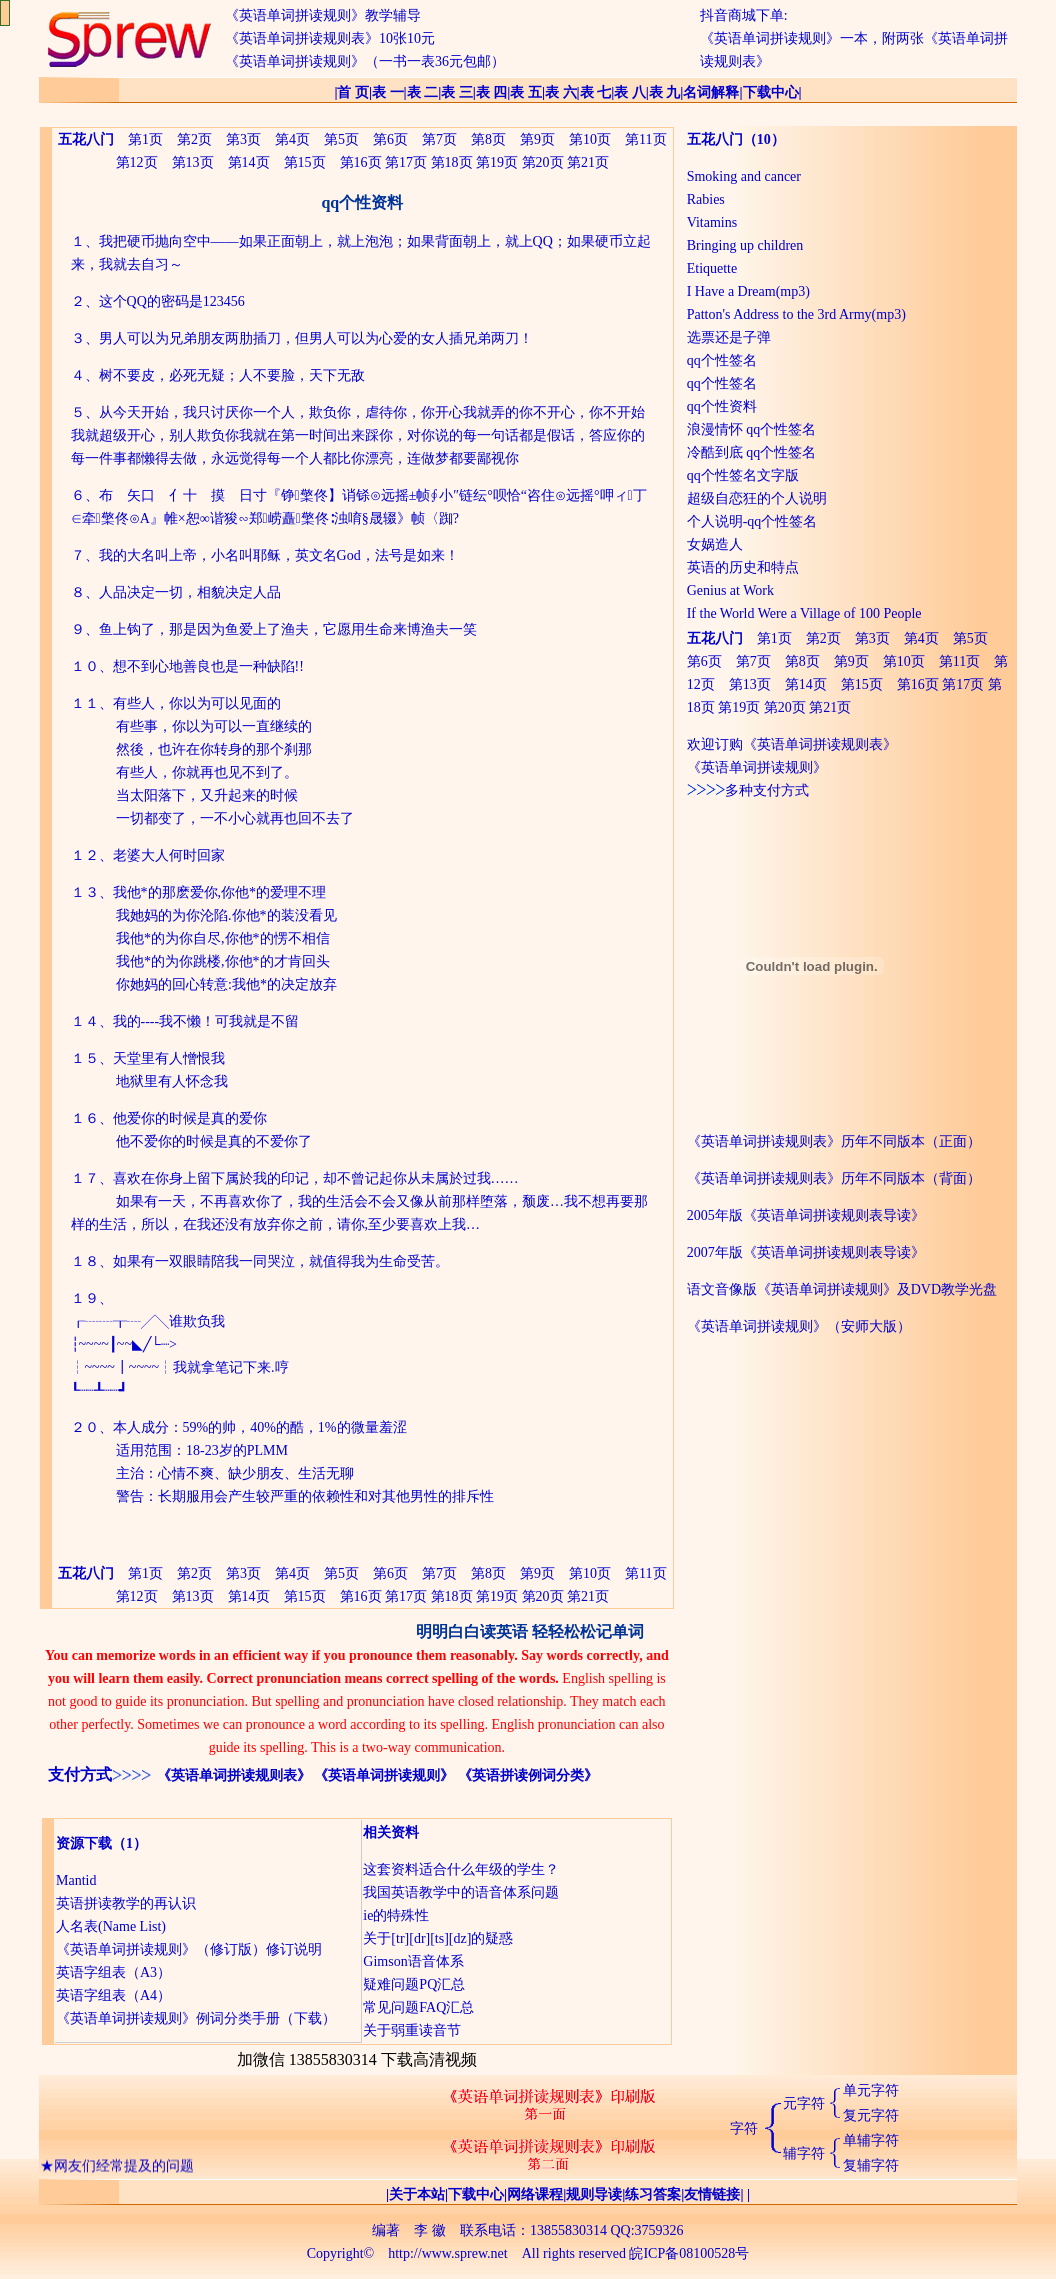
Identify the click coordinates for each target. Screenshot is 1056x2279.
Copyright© (340, 2253)
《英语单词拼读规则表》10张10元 (330, 38)
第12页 (137, 162)
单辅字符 (871, 2140)
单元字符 (871, 2090)
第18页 (452, 162)
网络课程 (535, 2194)
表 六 (561, 92)
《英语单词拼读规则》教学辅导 (323, 15)
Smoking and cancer (744, 176)
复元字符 (871, 2115)
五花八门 (715, 139)
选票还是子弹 (729, 337)
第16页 (361, 162)
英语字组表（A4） (113, 1995)
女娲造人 (715, 544)
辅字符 (804, 2153)
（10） (764, 139)
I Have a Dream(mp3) (748, 291)
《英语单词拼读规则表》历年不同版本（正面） (834, 1141)
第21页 (588, 162)
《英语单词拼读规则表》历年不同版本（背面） (834, 1178)
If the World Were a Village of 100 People (804, 613)
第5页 (341, 139)
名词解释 (711, 92)
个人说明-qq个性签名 (752, 521)
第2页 (194, 139)
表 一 (388, 92)
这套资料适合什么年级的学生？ (461, 1869)
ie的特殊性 (396, 1915)
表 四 (492, 92)
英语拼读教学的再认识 (126, 1903)
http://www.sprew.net (448, 2253)
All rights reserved (574, 2253)
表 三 (457, 92)
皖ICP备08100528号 (689, 2253)
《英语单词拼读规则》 (384, 1775)
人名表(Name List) (111, 1926)
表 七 (596, 92)
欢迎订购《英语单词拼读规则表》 (792, 744)
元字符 (804, 2103)
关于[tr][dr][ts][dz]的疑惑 (438, 1938)
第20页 (543, 162)
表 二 (423, 92)
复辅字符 (871, 2165)
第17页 (406, 162)
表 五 (526, 92)
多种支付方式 (748, 790)
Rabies (706, 199)
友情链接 (712, 2194)
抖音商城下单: (744, 15)
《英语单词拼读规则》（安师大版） (799, 1326)
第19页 (497, 162)
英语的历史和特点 (743, 567)
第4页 (292, 139)
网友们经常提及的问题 (124, 2171)
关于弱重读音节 (412, 2030)
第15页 (305, 162)
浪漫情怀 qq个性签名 (752, 429)
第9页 (537, 139)
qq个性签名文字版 (743, 475)
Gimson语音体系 (413, 1961)
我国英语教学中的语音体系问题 (461, 1892)
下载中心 (771, 92)
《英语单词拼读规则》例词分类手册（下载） (196, 2018)
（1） (129, 1843)
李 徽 (430, 2230)
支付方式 (80, 1774)
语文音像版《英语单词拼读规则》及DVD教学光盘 (842, 1289)
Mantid (76, 1880)
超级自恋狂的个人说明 (757, 498)
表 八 (630, 92)
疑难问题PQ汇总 (414, 1984)
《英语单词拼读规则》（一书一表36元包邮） (365, 61)
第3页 (243, 139)
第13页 (193, 162)
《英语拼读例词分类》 (528, 1775)
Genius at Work (730, 590)
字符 (744, 2128)
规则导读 (594, 2194)
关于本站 (417, 2194)
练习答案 (653, 2194)
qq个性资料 (722, 406)
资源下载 (84, 1843)
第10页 (590, 139)
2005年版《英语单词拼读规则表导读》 (806, 1215)
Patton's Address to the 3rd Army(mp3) (796, 314)
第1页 (145, 139)
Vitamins (712, 222)
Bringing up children (745, 245)
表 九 (665, 92)
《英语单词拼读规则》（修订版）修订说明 (189, 1949)
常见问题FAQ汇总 (418, 2007)
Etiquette (712, 268)
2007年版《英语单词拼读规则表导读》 (806, 1252)
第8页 (488, 139)
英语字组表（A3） (113, 1972)
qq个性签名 (722, 360)
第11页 (645, 139)
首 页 (353, 92)
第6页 (390, 139)
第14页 (249, 162)
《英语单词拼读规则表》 (234, 1775)
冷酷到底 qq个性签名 (752, 452)
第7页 (439, 139)
